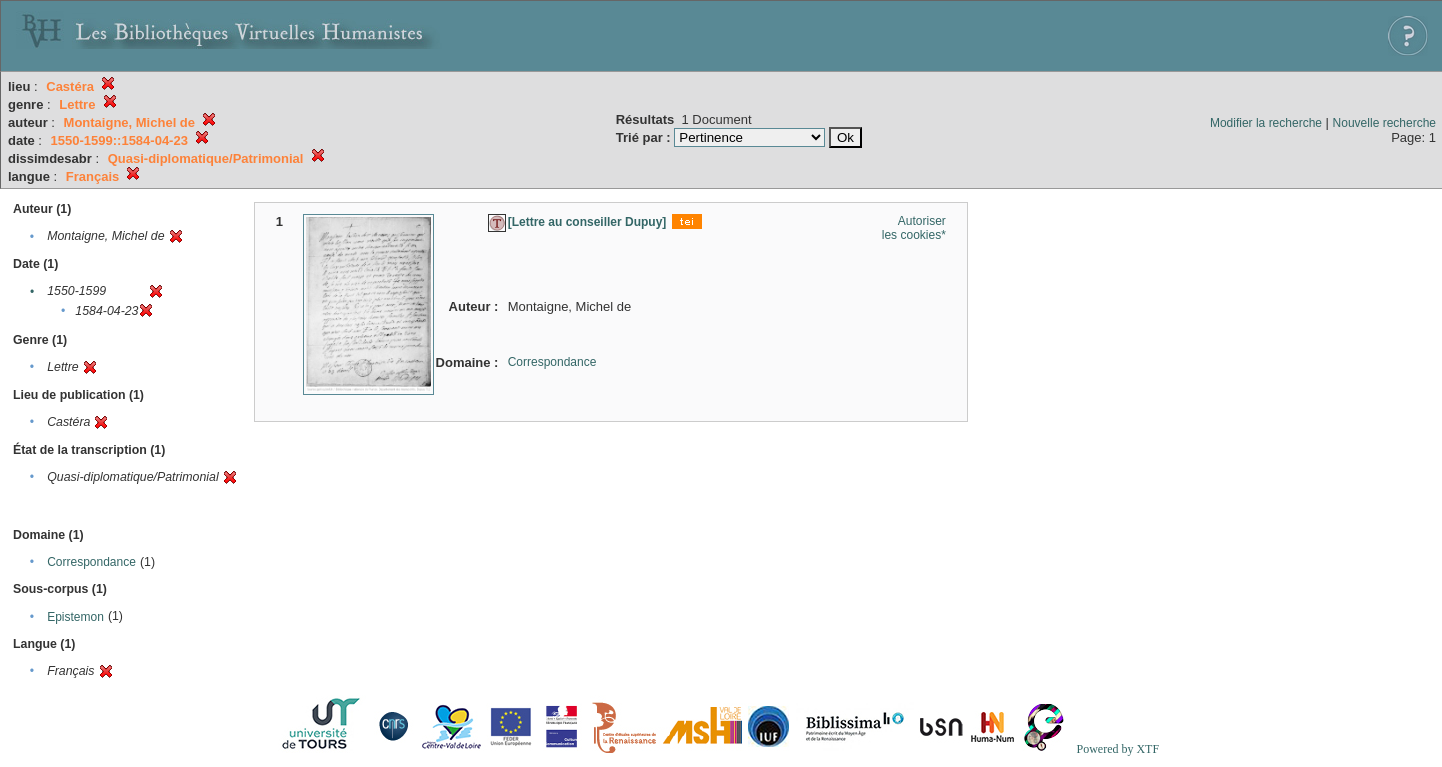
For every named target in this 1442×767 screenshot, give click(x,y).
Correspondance (91, 562)
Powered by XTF (1117, 749)
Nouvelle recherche (1384, 123)
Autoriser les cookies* (914, 228)
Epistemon (75, 617)
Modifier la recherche (1266, 123)
